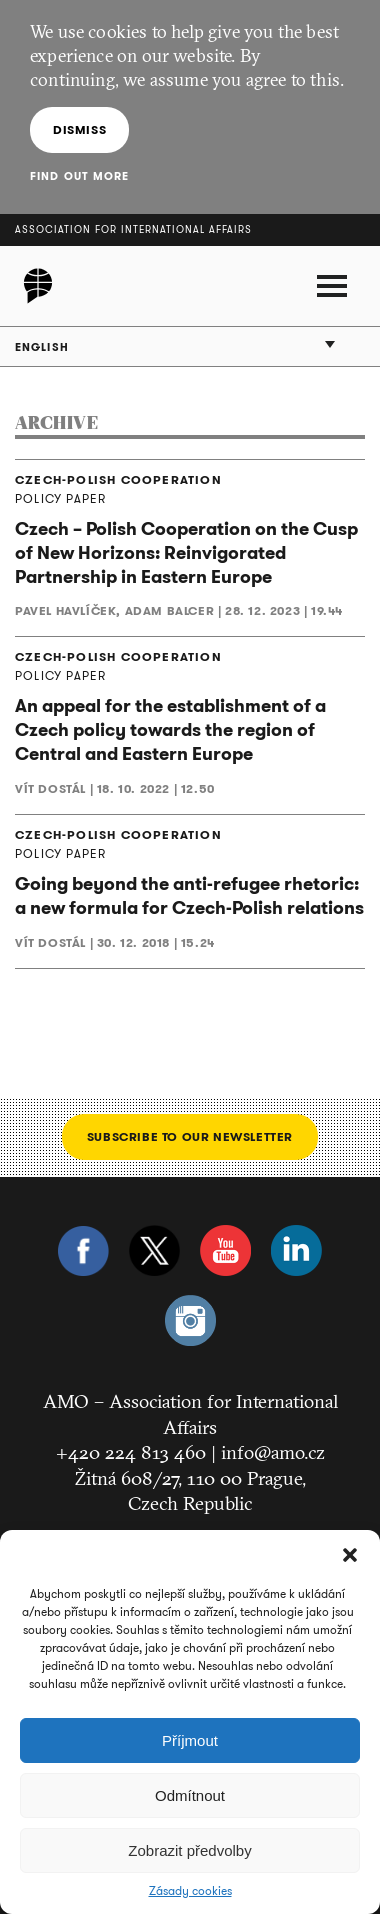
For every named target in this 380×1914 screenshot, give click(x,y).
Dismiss (79, 129)
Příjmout (190, 1740)
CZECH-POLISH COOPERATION (118, 480)
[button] (350, 1555)
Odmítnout (190, 1795)
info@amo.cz (273, 1452)
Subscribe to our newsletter (190, 1136)
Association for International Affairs (133, 229)
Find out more (79, 176)
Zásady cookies (190, 1891)
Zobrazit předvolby (189, 1850)
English (42, 347)
